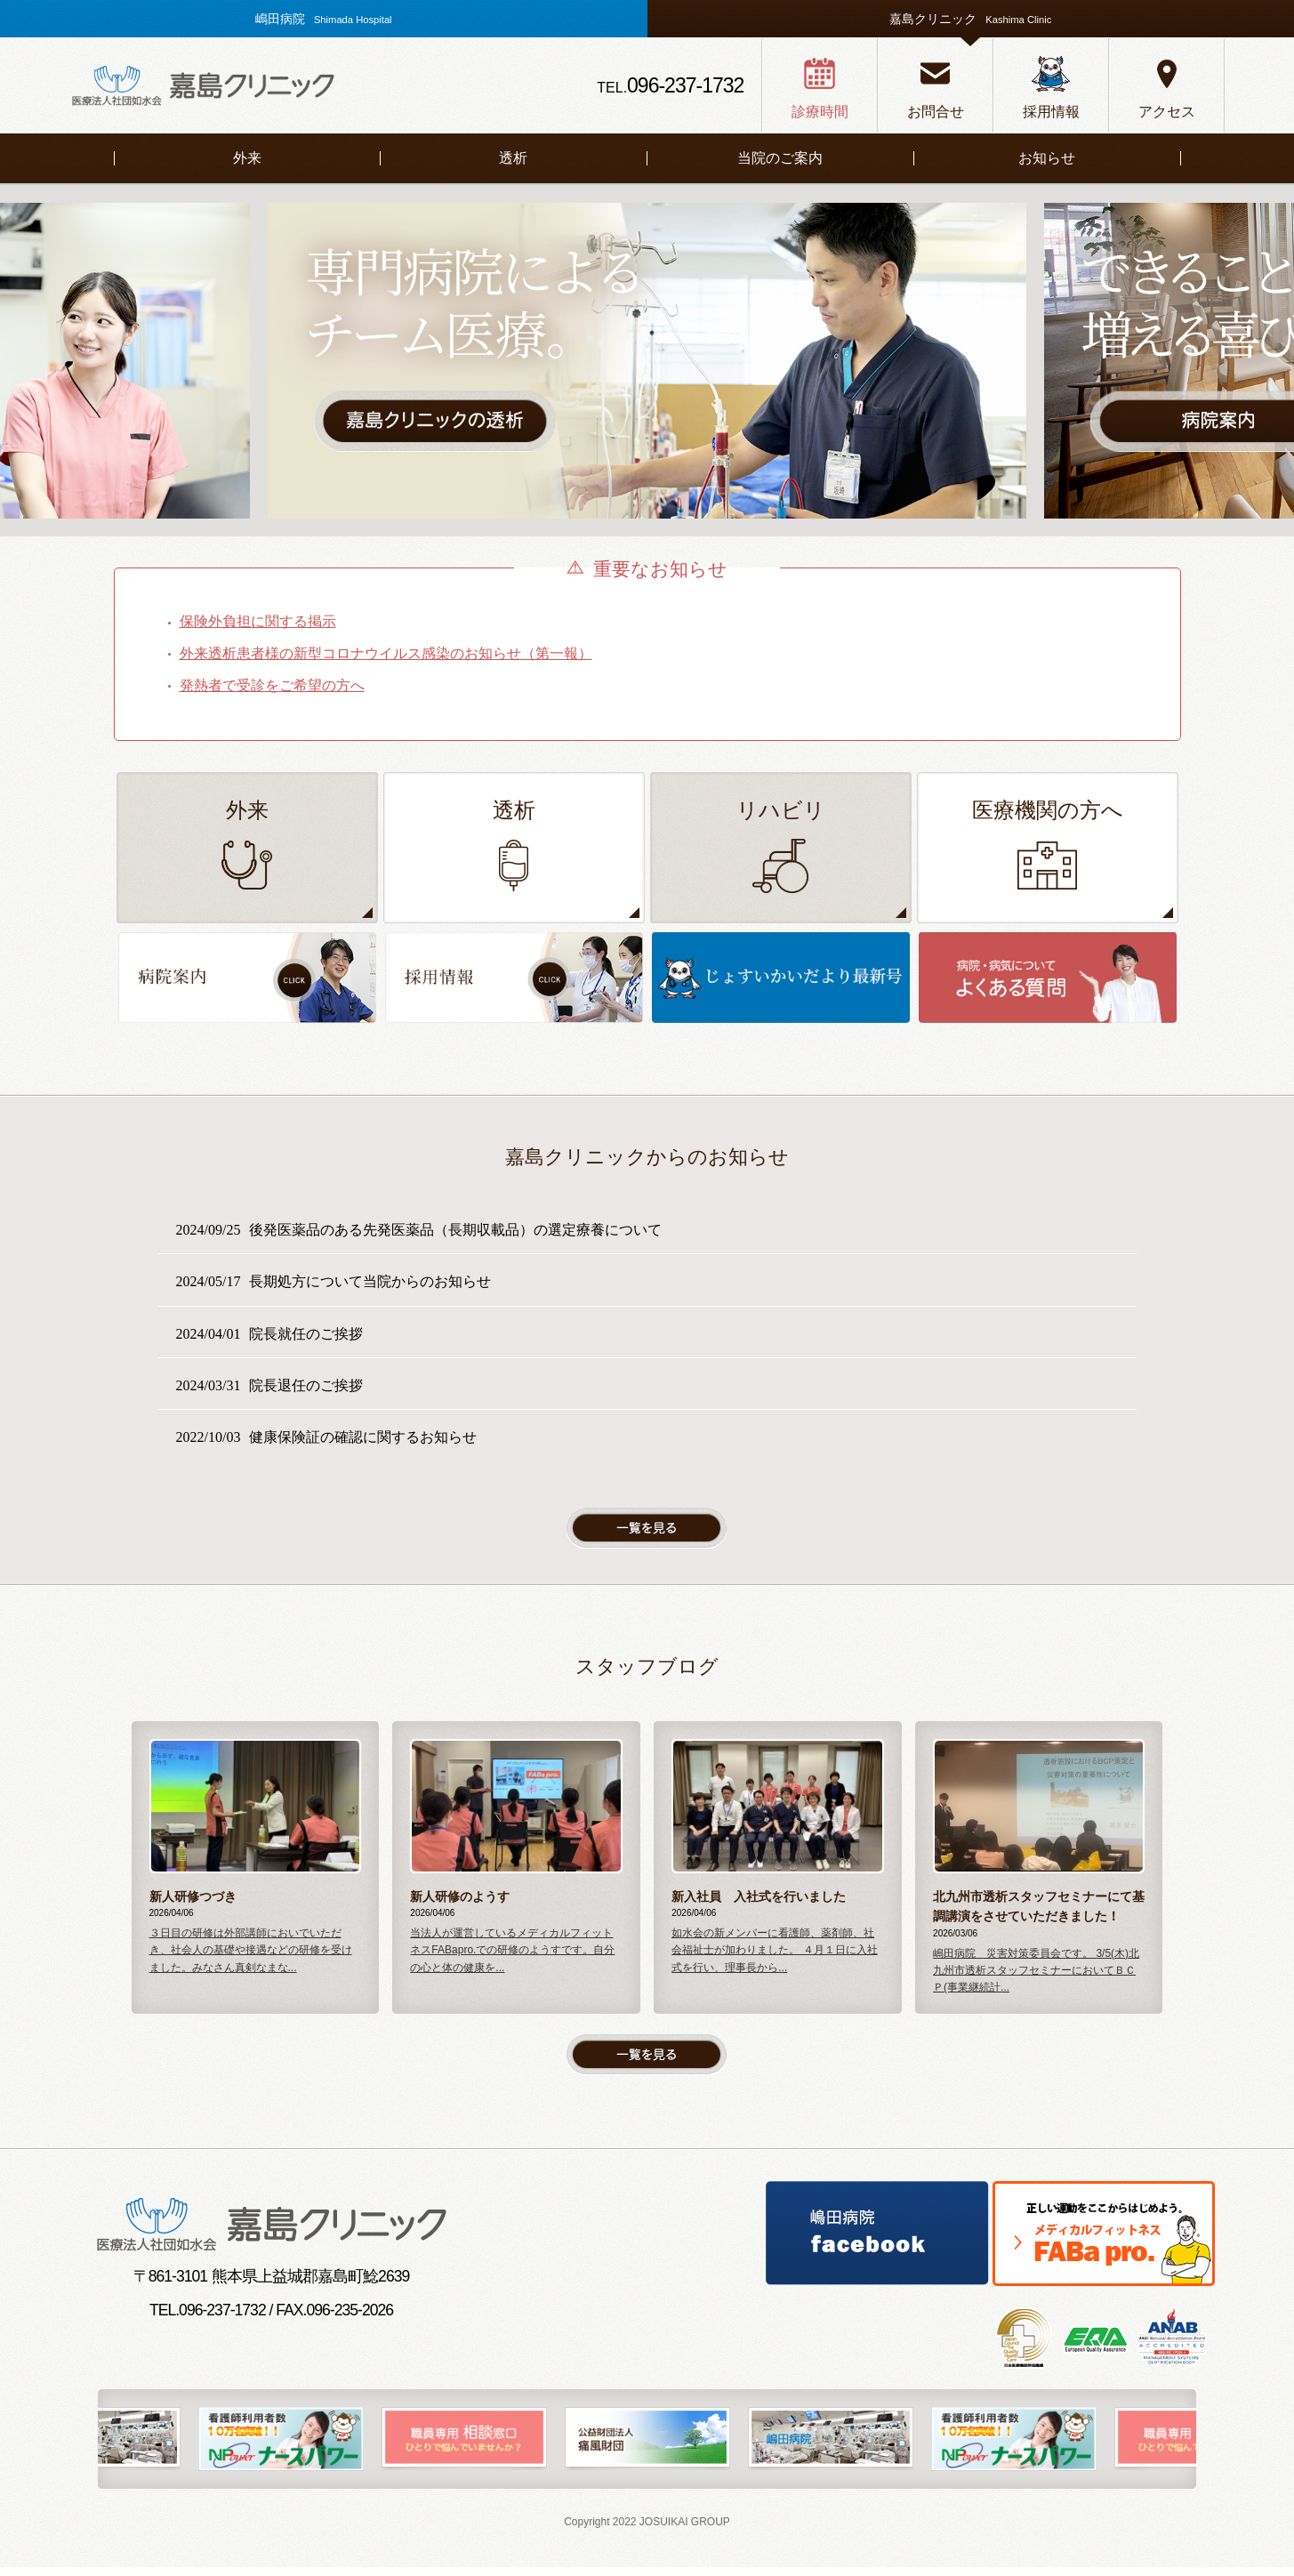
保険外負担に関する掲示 (258, 621)
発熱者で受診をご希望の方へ (272, 685)
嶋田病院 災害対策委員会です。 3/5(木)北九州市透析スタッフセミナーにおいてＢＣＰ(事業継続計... (1036, 1979)
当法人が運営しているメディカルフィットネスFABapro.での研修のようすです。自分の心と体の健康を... (512, 1959)
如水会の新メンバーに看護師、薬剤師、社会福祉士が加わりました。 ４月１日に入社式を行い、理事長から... (774, 1959)
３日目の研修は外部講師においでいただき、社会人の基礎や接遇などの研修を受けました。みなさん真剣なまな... (250, 1959)
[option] (647, 360)
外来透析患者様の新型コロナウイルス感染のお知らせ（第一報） (386, 653)
